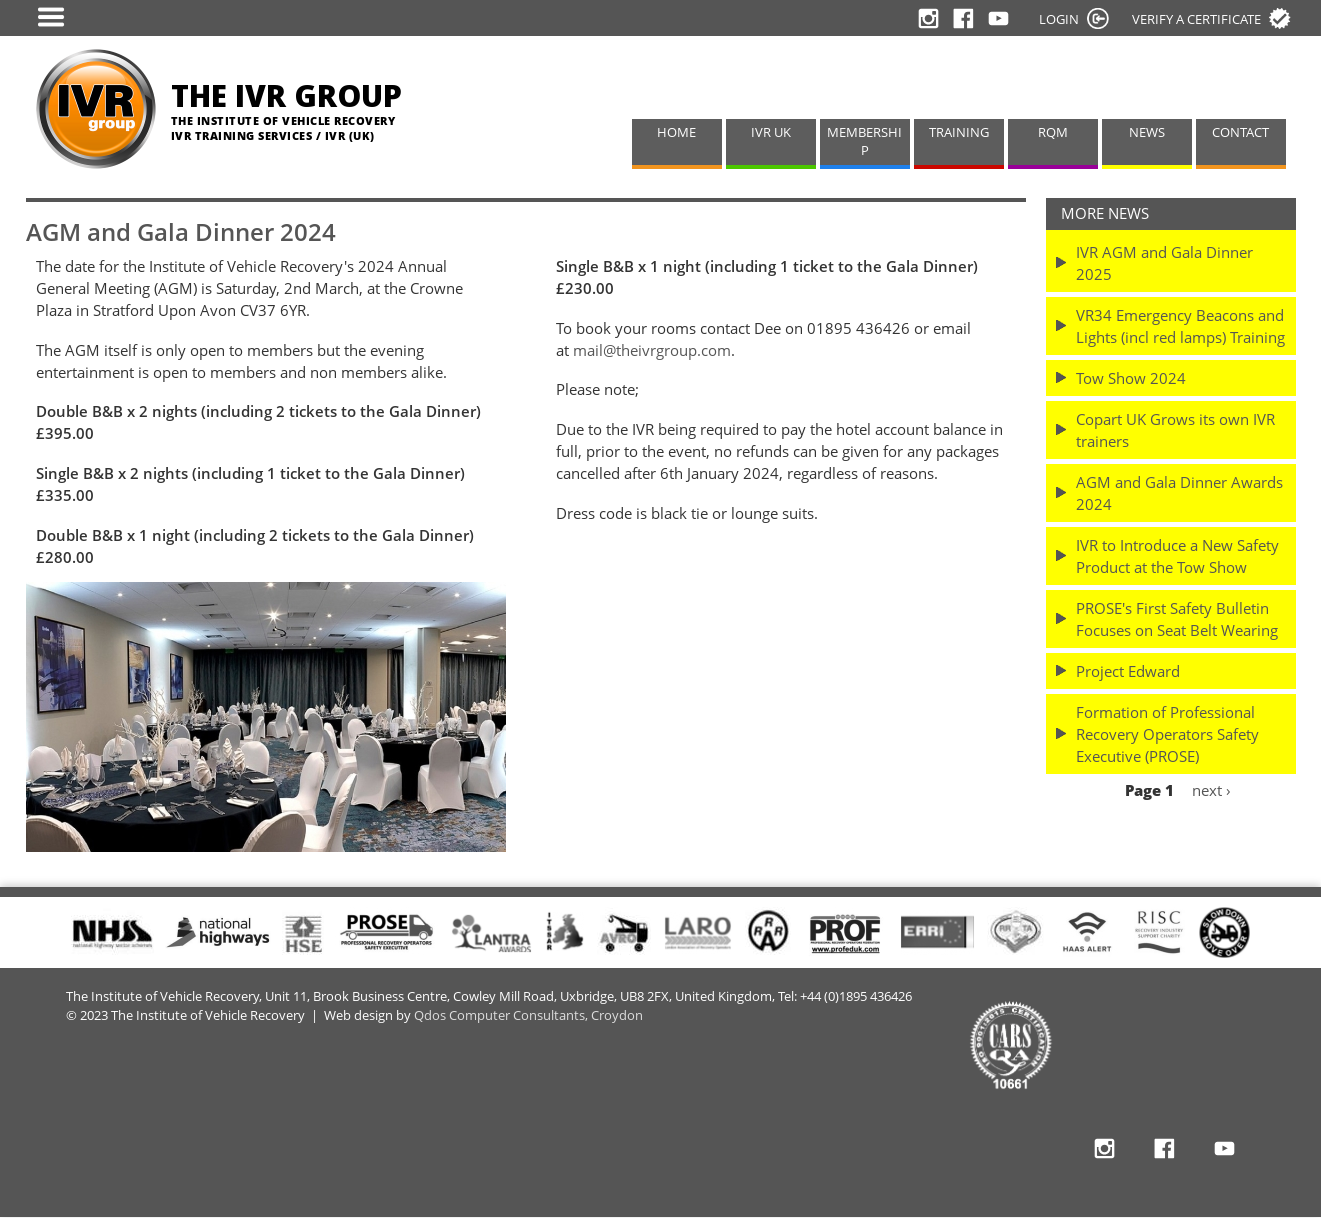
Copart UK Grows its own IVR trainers (1175, 430)
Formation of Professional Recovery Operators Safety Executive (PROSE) (1167, 734)
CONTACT (1240, 132)
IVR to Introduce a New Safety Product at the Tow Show (1177, 556)
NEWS (1147, 132)
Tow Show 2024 (1131, 378)
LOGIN (1059, 19)
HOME (676, 132)
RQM (1053, 132)
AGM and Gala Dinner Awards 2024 (1179, 493)
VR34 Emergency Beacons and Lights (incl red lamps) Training (1180, 326)
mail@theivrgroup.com (652, 350)
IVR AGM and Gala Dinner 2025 (1164, 263)
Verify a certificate (1196, 19)
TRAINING (959, 132)
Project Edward (1128, 671)
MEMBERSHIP (864, 142)
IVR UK (771, 132)
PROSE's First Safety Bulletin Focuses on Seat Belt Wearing (1177, 619)
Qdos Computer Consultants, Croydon (528, 1015)
